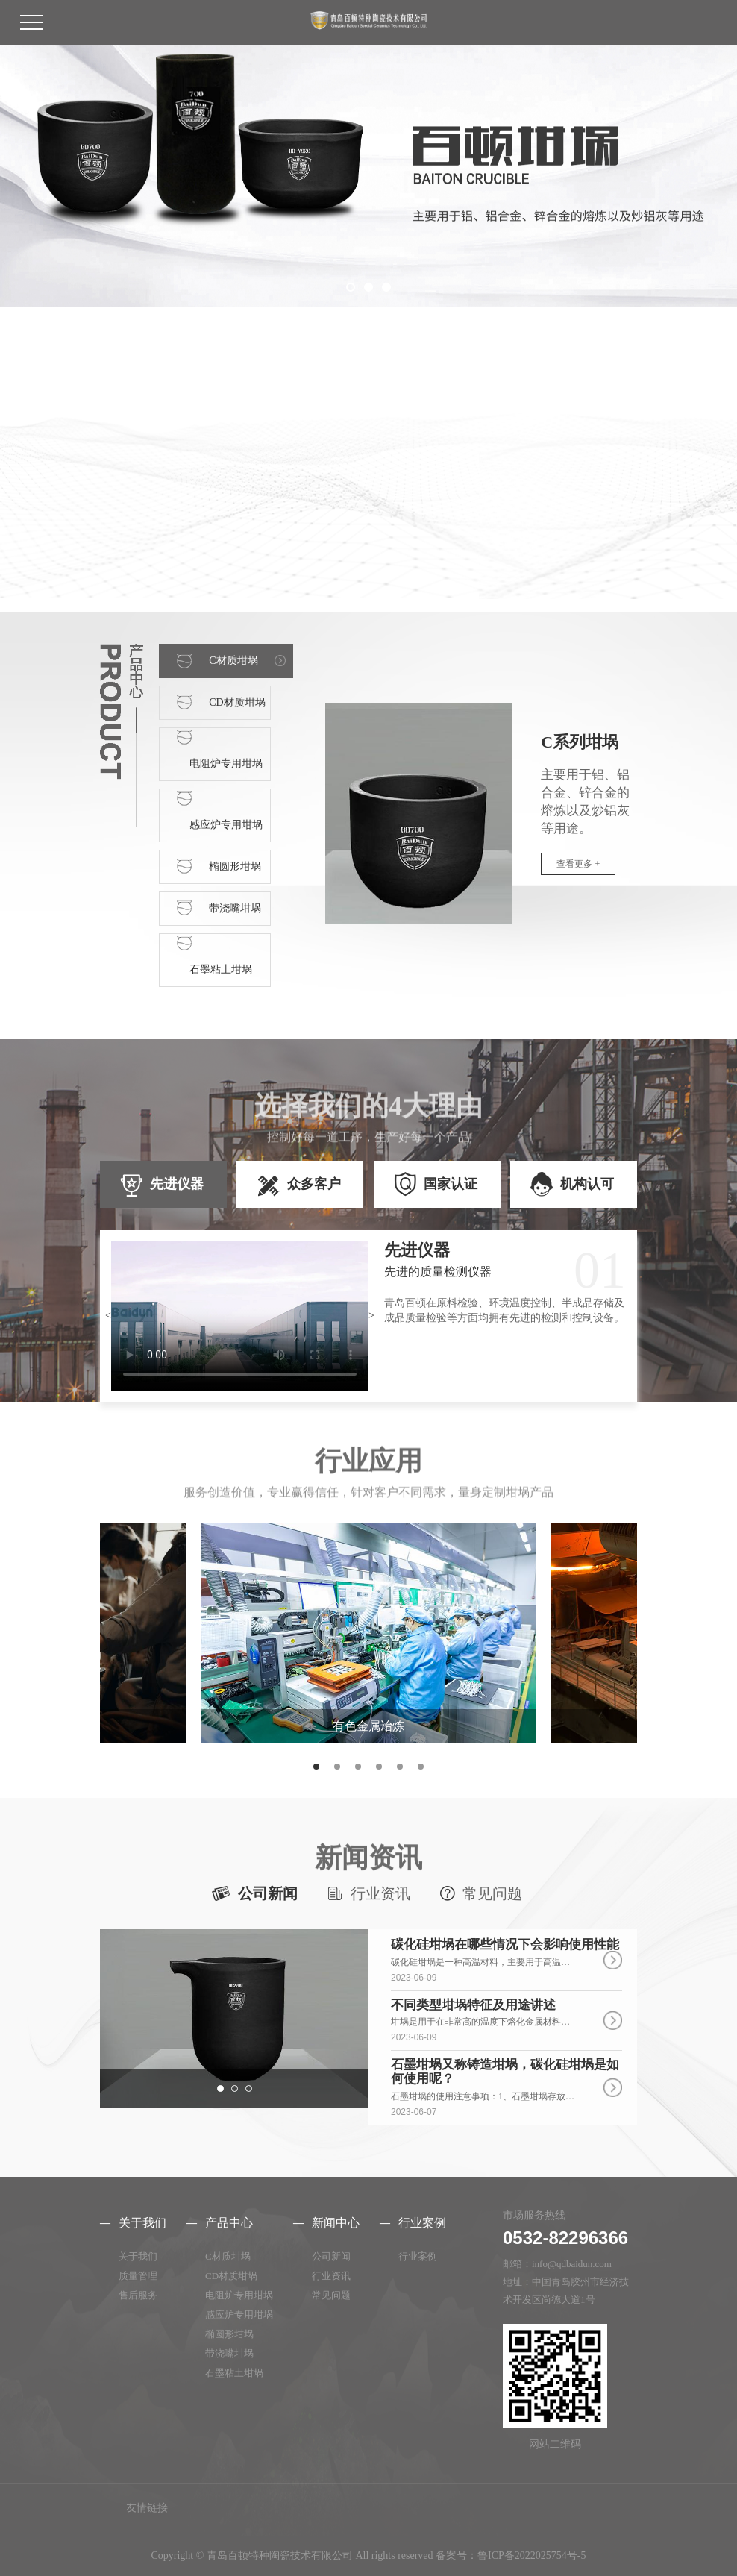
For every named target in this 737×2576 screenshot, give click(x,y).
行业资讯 (380, 1893)
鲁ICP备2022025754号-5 (531, 2555)
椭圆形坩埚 (229, 2334)
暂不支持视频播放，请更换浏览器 (239, 1316)
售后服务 (138, 2295)
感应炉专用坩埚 (239, 2314)
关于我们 (142, 2222)
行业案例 (422, 2222)
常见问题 (492, 1893)
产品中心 (229, 2222)
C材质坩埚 (228, 2256)
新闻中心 (336, 2222)
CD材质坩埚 (231, 2275)
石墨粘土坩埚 (234, 2372)
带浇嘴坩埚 (229, 2353)
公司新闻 (268, 1893)
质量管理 (138, 2275)
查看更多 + (578, 864)
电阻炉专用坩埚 (239, 2295)
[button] (350, 287)
